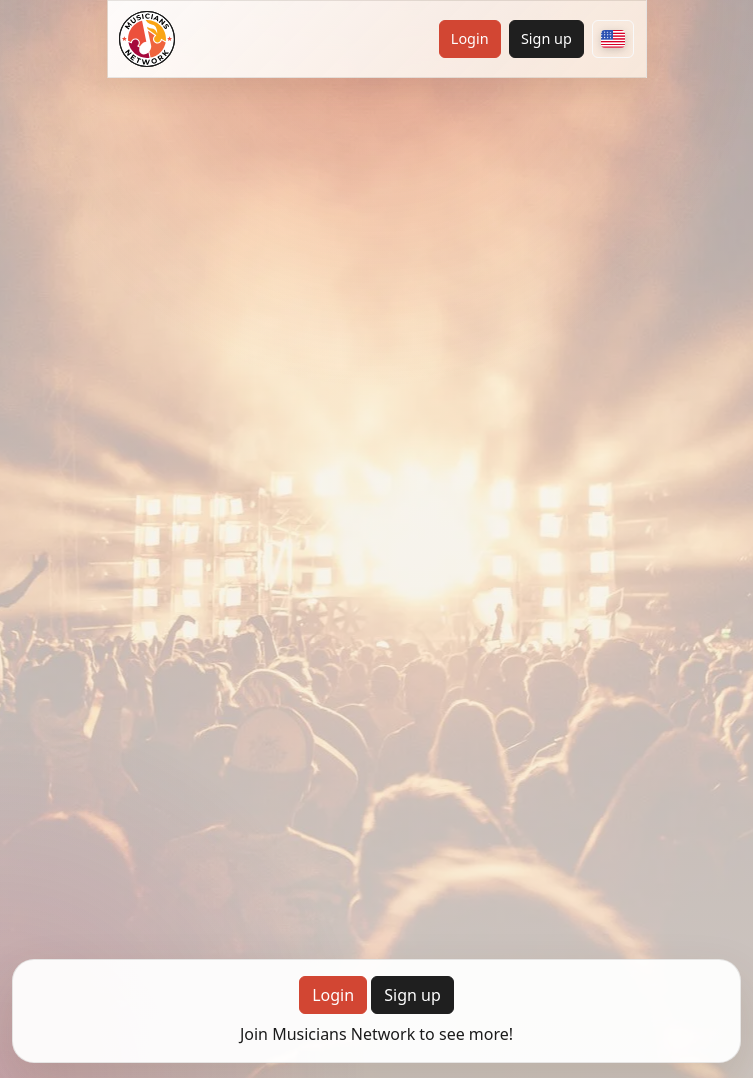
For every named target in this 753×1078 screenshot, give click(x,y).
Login (470, 38)
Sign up (546, 38)
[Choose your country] (613, 39)
